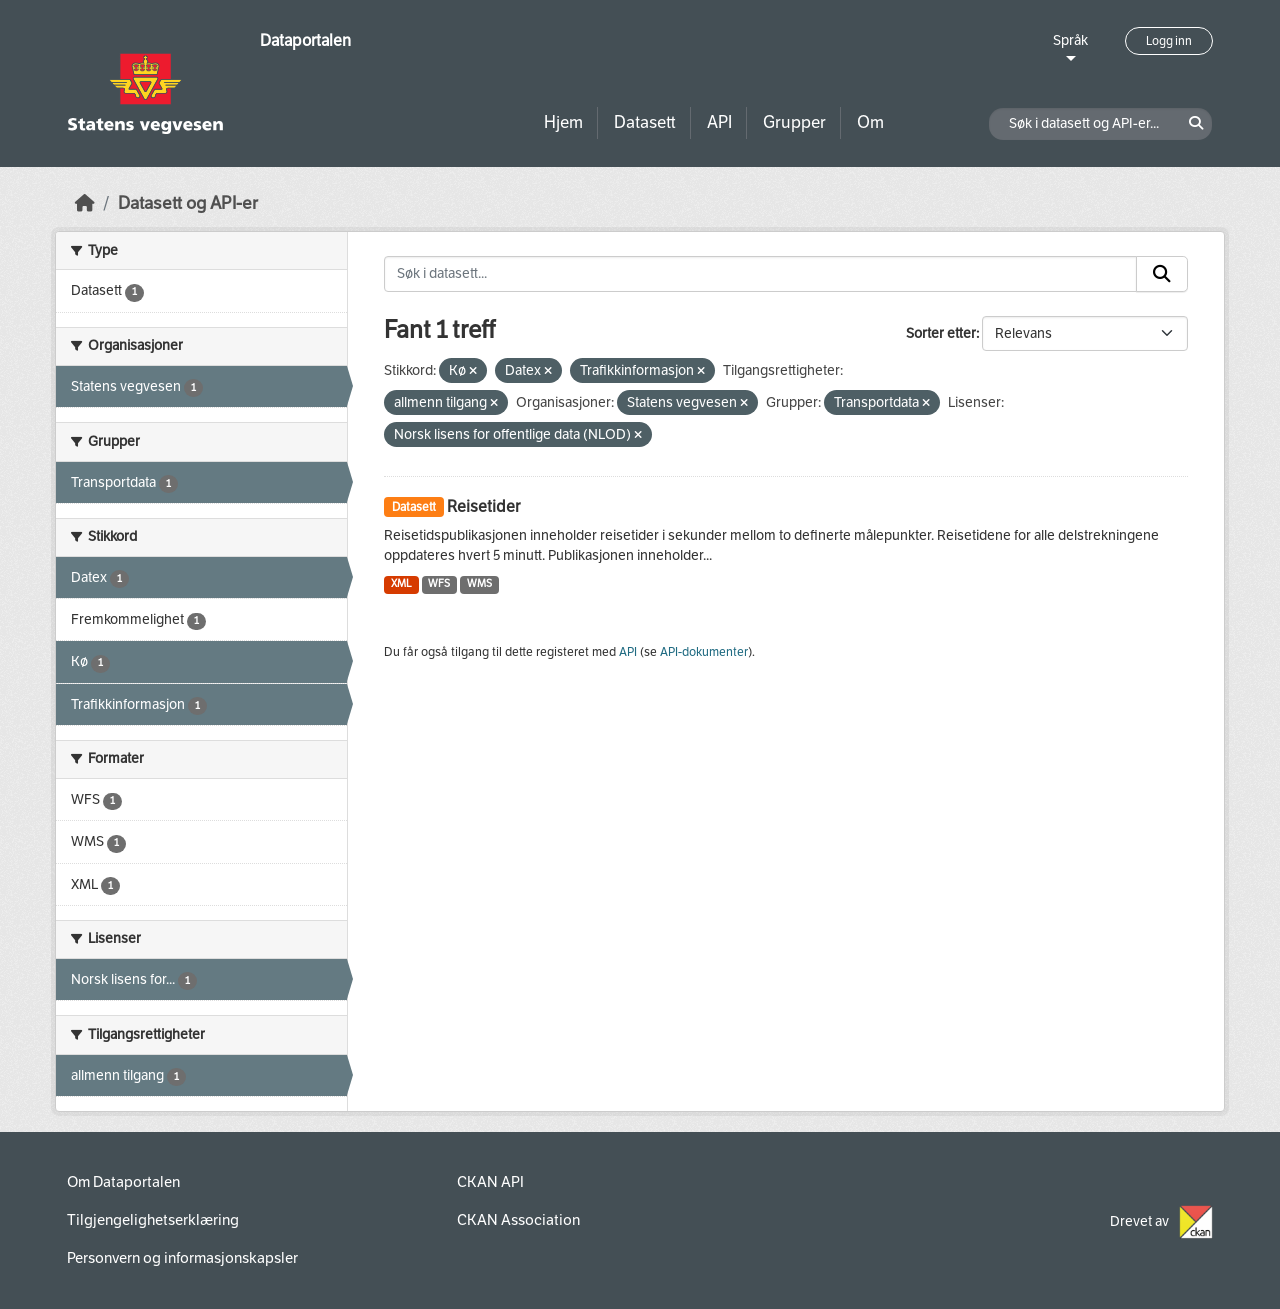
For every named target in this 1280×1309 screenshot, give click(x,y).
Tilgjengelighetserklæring (153, 1220)
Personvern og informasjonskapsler (182, 1258)
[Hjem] (85, 203)
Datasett (645, 122)
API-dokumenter (704, 652)
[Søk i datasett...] (760, 274)
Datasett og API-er (188, 203)
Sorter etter (941, 333)
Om (870, 122)
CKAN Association (518, 1220)
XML (401, 583)
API (719, 122)
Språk (1070, 40)
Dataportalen (305, 40)
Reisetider (483, 506)
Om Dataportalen (123, 1182)
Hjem (563, 122)
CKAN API (490, 1182)
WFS (439, 583)
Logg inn (1169, 41)
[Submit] (1162, 274)
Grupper (794, 122)
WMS (479, 583)
